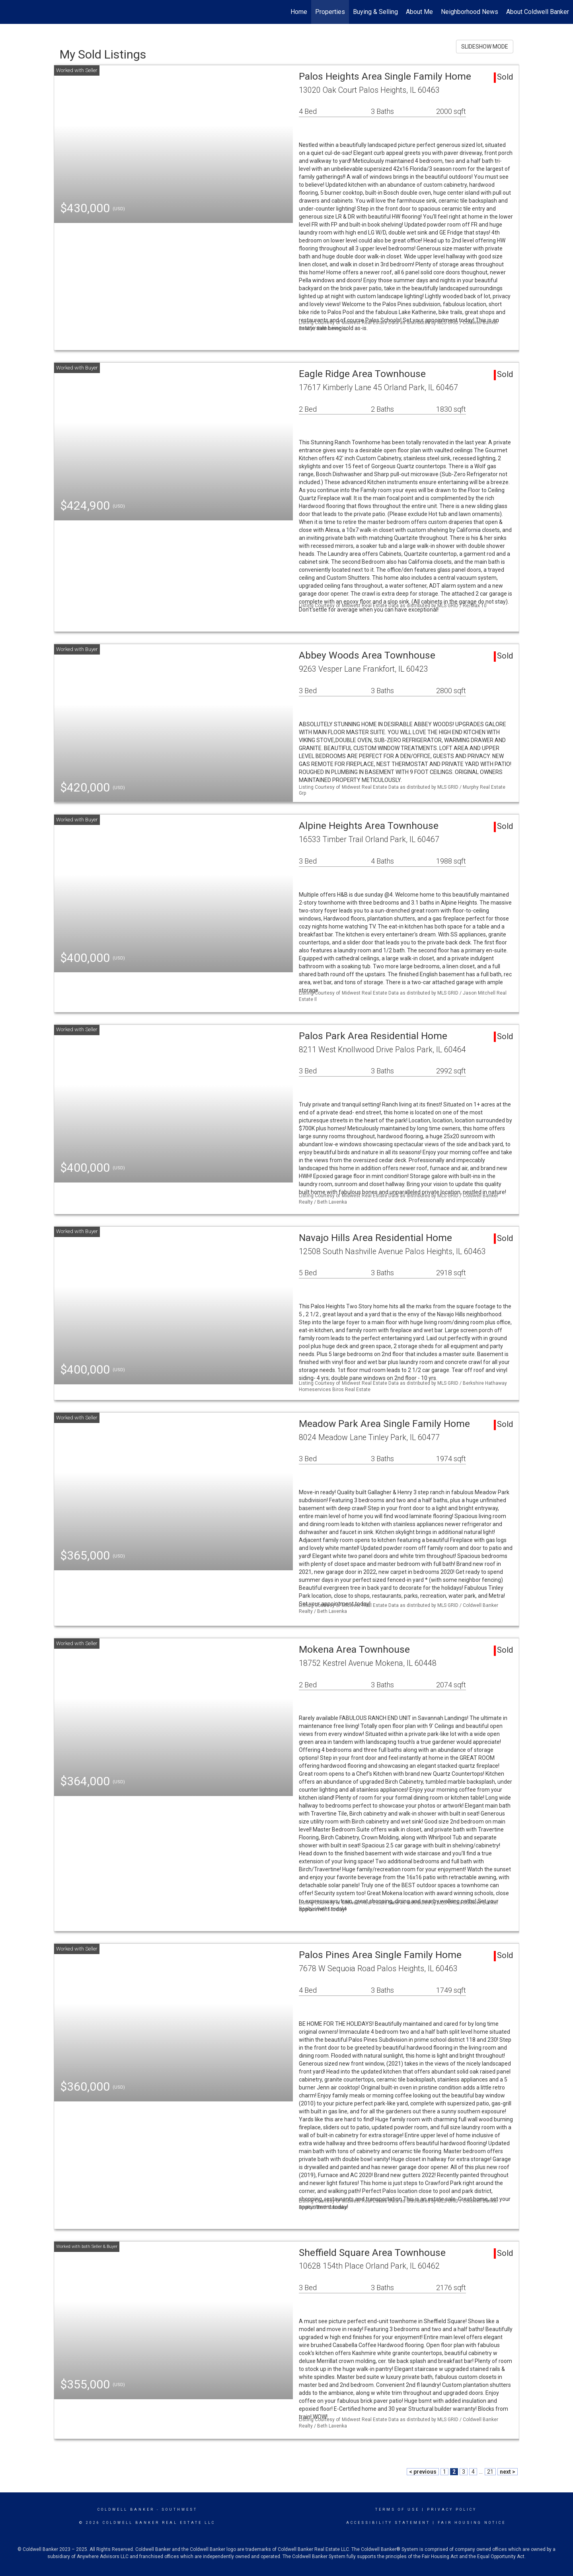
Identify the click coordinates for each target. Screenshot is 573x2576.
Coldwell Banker (125, 2510)
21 (490, 2472)
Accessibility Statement (388, 2523)
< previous (423, 2472)
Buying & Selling (375, 12)
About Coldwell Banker (537, 12)
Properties (330, 12)
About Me (419, 12)
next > (507, 2472)
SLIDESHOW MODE (484, 46)
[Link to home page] (10, 12)
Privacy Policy (452, 2510)
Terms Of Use (397, 2510)
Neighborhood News (469, 12)
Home (298, 12)
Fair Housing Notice (472, 2523)
